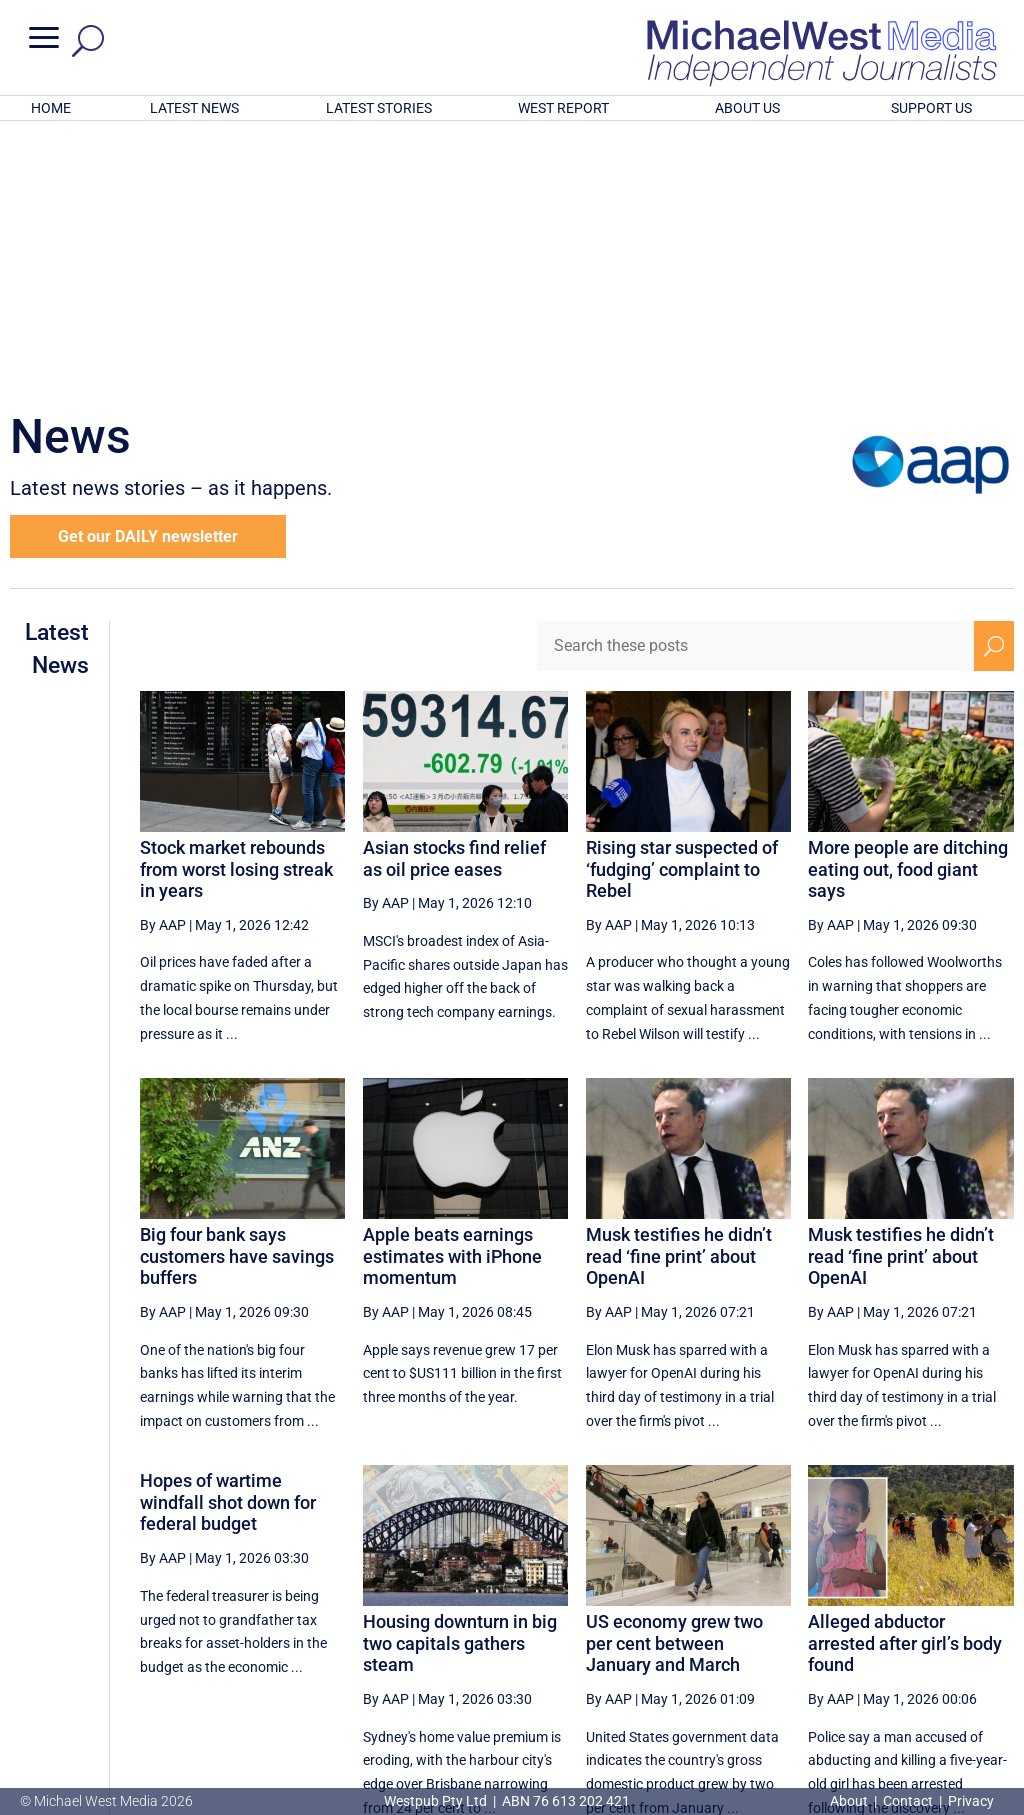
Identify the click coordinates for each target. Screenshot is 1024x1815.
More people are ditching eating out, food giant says (908, 607)
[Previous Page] (551, 1629)
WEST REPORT (563, 108)
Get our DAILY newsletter (148, 274)
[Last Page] (991, 1629)
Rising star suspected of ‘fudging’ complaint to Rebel (682, 607)
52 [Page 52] (800, 1630)
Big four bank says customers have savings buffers (237, 994)
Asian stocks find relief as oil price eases (454, 596)
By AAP (163, 663)
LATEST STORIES (379, 108)
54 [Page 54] (901, 1630)
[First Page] (507, 1629)
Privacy (971, 1801)
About (850, 1801)
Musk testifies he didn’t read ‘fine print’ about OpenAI (679, 994)
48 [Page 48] (597, 1630)
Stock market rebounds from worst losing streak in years (236, 607)
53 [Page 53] (850, 1630)
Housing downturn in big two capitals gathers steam (460, 1381)
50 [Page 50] (698, 1630)
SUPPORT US (931, 108)
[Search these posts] (755, 384)
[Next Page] (947, 1629)
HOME (51, 108)
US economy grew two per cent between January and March (674, 1381)
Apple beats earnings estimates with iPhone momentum (452, 994)
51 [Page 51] (749, 1630)
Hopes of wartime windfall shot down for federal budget (228, 1240)
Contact (908, 1801)
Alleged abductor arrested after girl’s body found (905, 1381)
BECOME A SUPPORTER (924, 1696)
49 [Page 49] (648, 1630)
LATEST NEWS (194, 108)
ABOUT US (747, 108)
